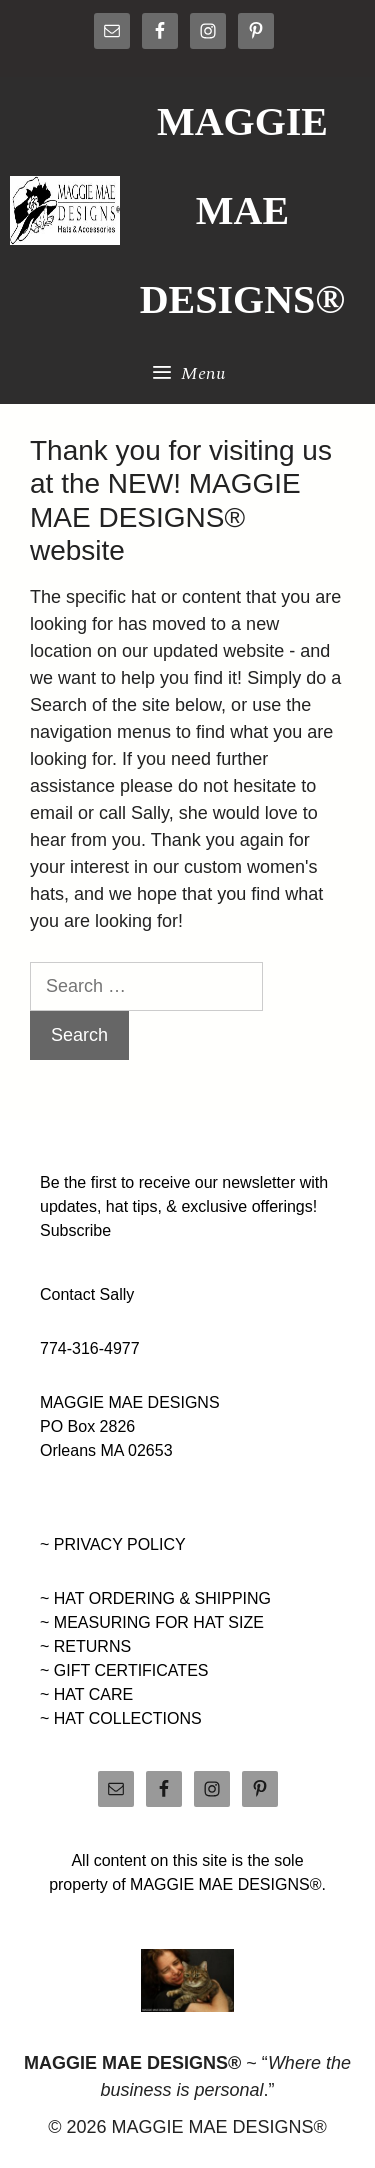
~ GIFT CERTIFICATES (124, 1670)
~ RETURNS (85, 1646)
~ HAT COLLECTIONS (121, 1718)
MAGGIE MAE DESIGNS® (243, 210)
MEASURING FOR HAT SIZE (159, 1622)
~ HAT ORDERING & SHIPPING (155, 1598)
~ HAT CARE (86, 1694)
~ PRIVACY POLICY (113, 1544)
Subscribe (75, 1230)
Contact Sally (87, 1294)
